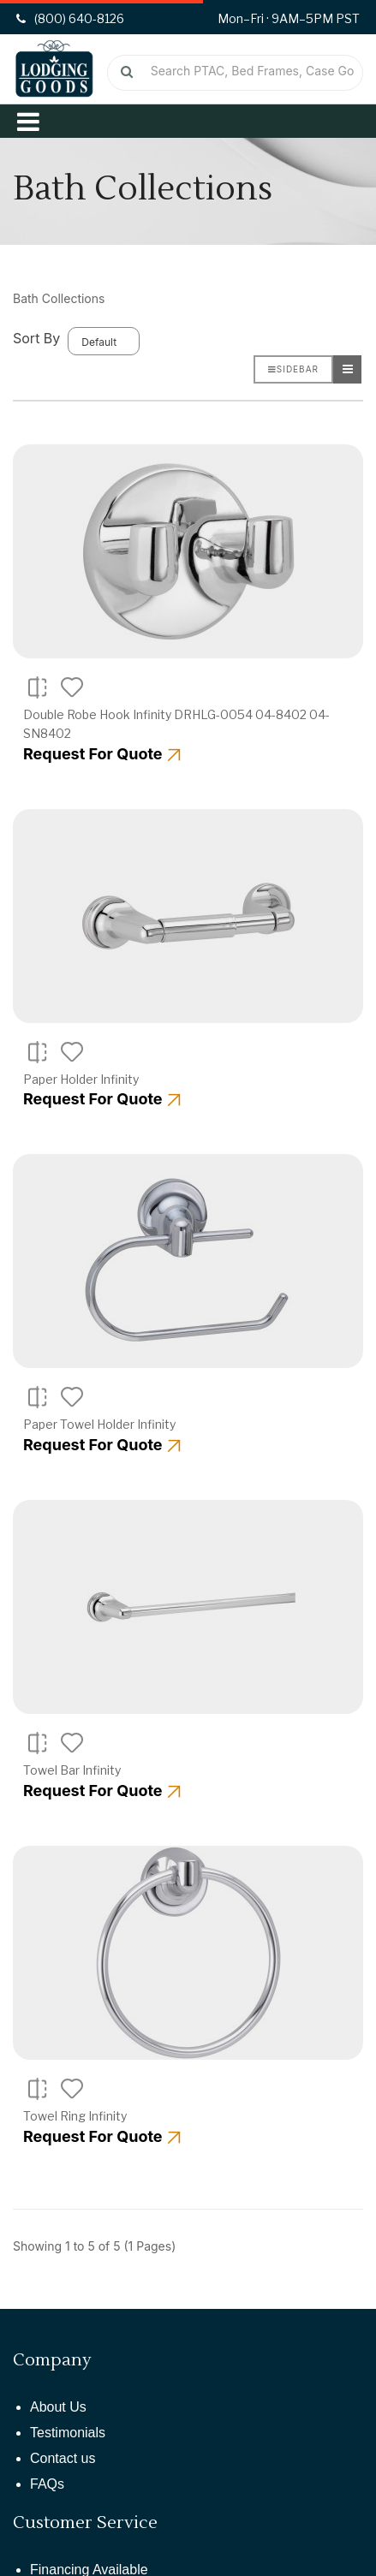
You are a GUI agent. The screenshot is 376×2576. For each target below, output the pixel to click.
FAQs (47, 2484)
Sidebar (293, 369)
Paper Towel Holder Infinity (99, 1424)
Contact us (62, 2458)
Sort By (36, 338)
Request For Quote (102, 754)
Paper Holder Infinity (81, 1079)
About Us (58, 2407)
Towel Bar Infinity (72, 1770)
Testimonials (67, 2432)
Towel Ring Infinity (75, 2116)
